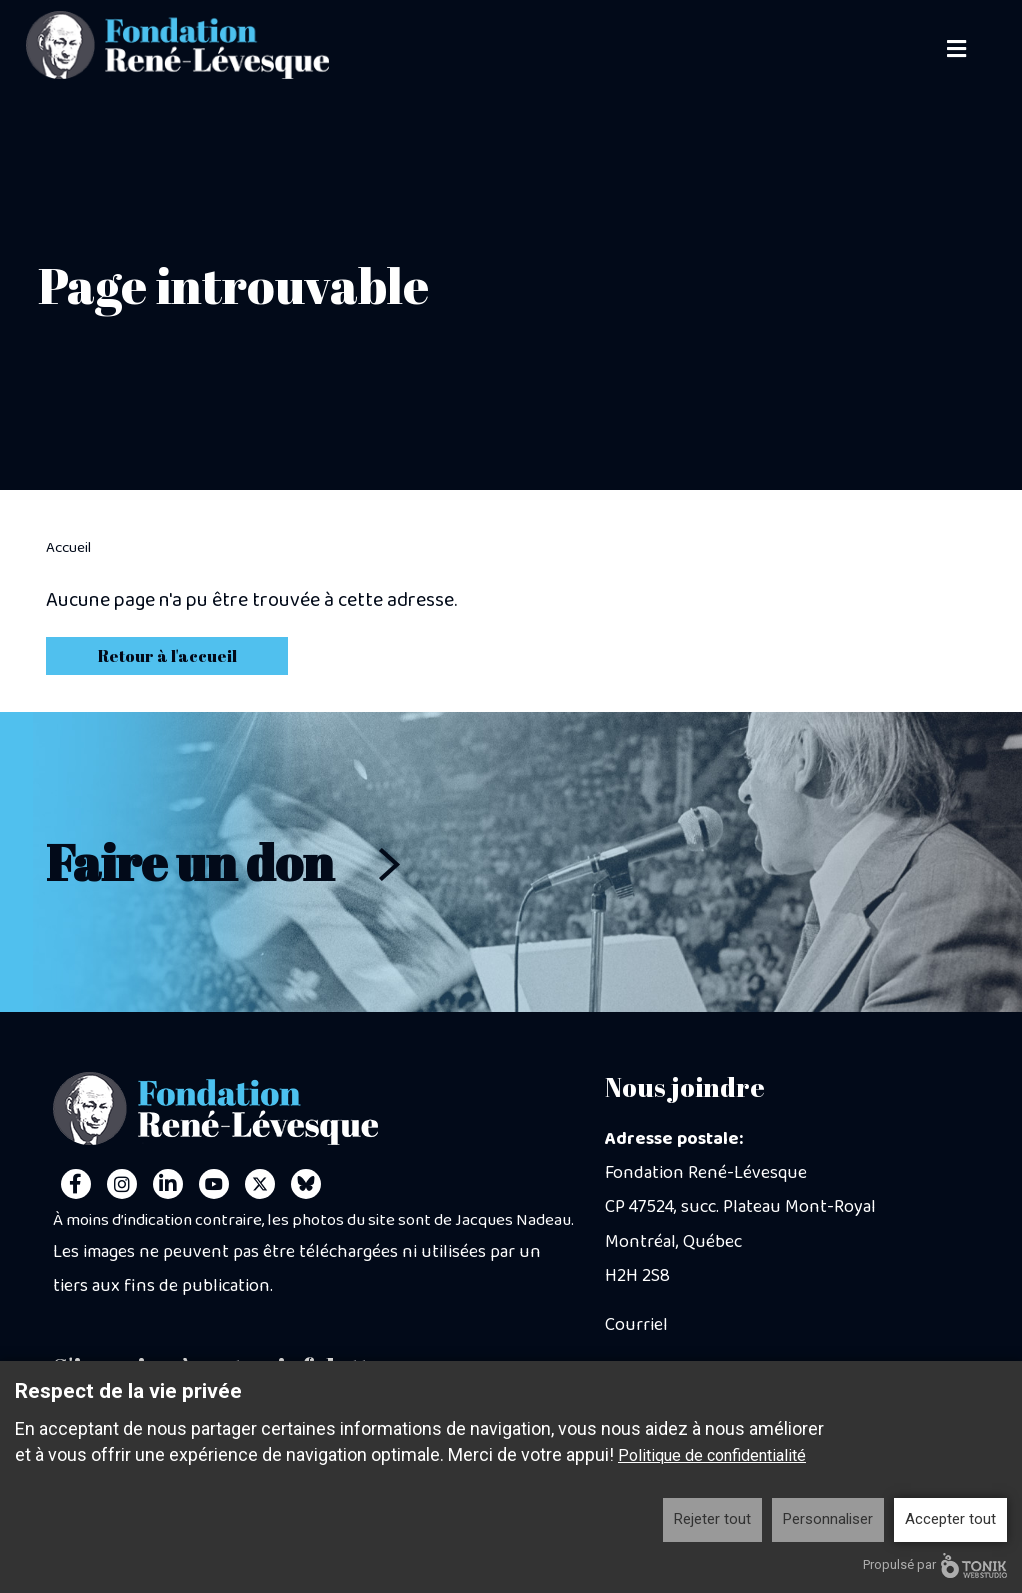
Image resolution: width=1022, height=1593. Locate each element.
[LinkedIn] (168, 1184)
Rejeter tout (712, 1519)
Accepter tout (950, 1519)
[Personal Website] (306, 1184)
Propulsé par (935, 1565)
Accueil (68, 548)
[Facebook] (76, 1184)
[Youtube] (214, 1184)
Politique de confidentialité (712, 1455)
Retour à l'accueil (167, 656)
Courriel (636, 1325)
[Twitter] (260, 1184)
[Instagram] (122, 1184)
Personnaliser (828, 1519)
